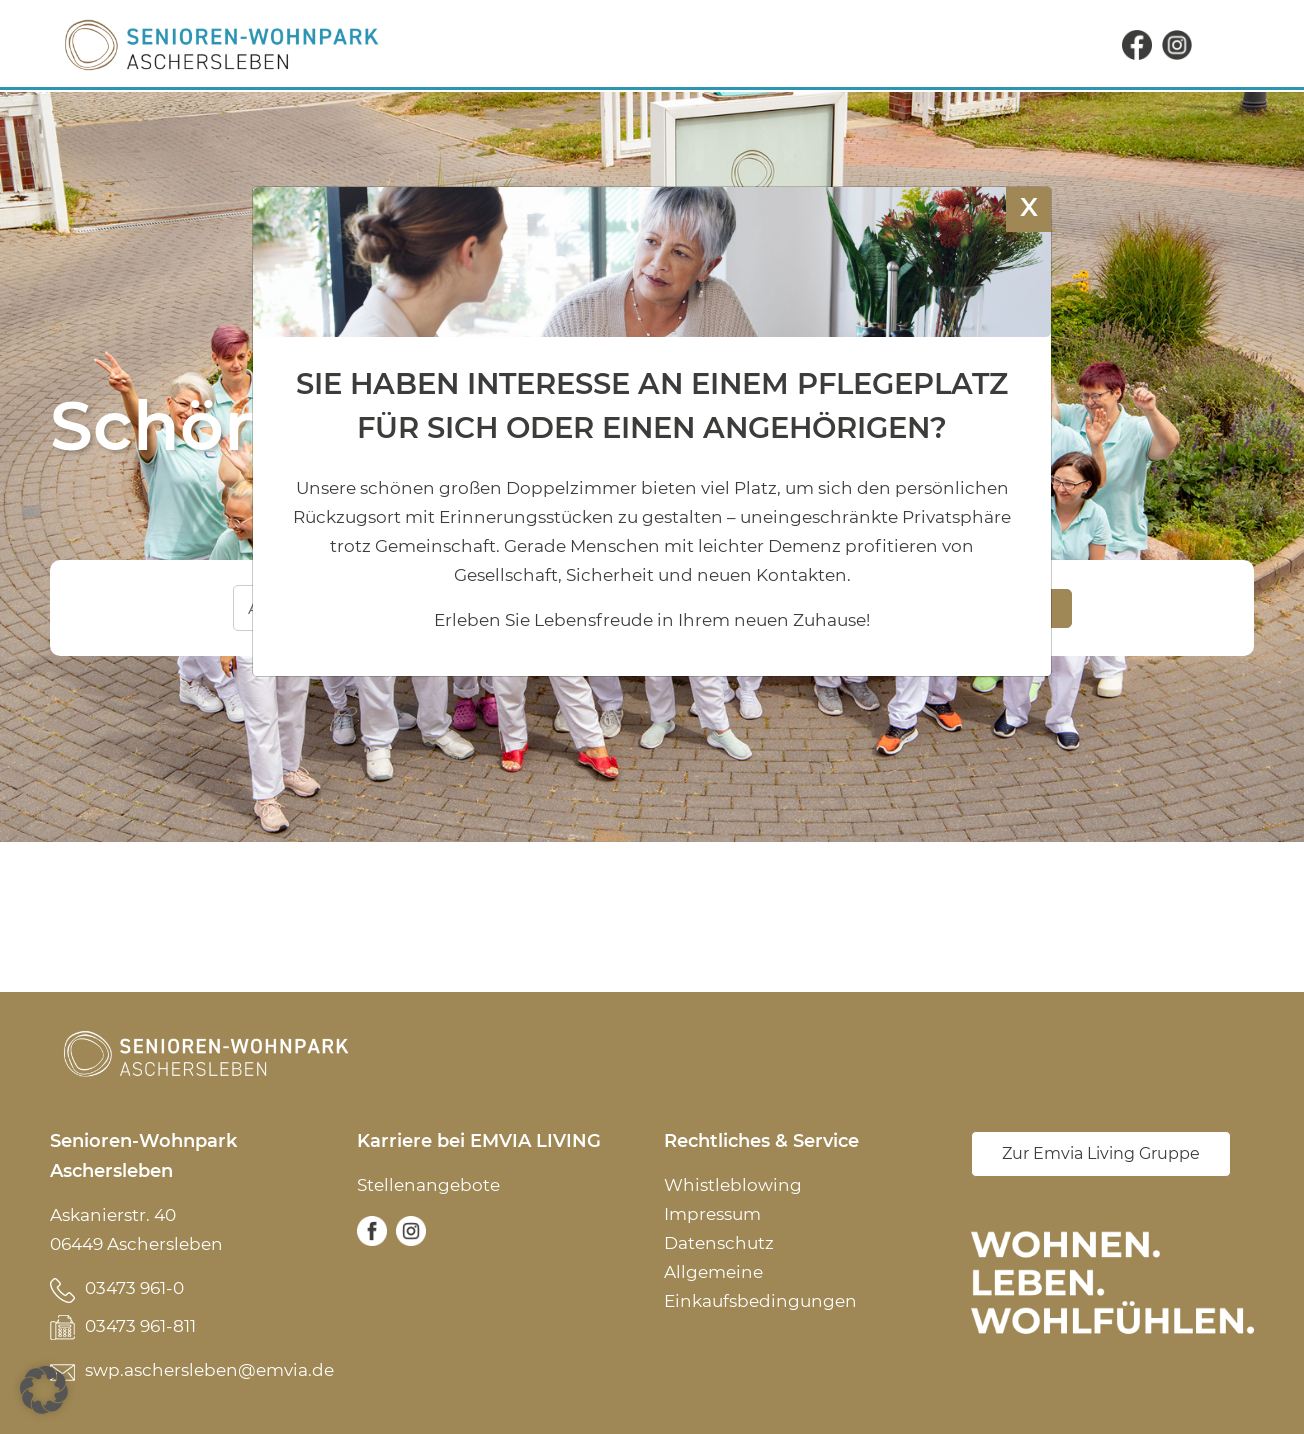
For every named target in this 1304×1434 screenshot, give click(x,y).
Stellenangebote (428, 1185)
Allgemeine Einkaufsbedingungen (760, 1286)
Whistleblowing (733, 1185)
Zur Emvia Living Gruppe (1101, 1153)
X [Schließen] (1029, 206)
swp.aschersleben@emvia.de (209, 1370)
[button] (44, 1390)
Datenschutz (719, 1243)
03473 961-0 (134, 1288)
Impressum (712, 1214)
